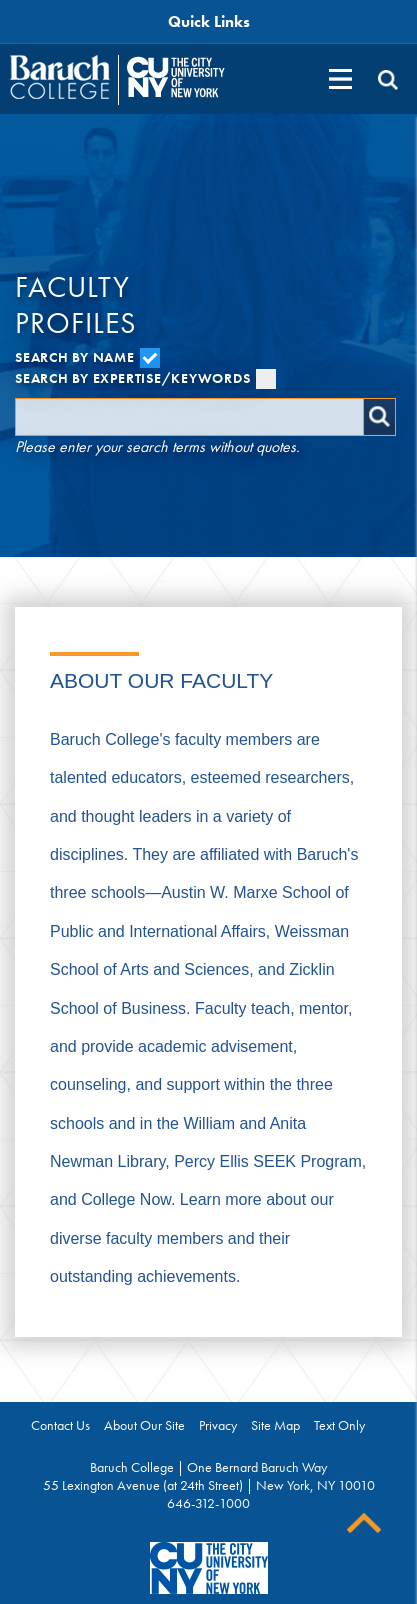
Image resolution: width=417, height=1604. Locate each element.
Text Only (339, 1425)
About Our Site (144, 1425)
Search (379, 417)
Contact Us (60, 1425)
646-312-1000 (208, 1503)
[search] (388, 80)
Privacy (218, 1425)
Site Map (275, 1425)
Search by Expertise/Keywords (145, 378)
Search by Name (87, 357)
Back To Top (364, 1523)
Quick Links (209, 21)
